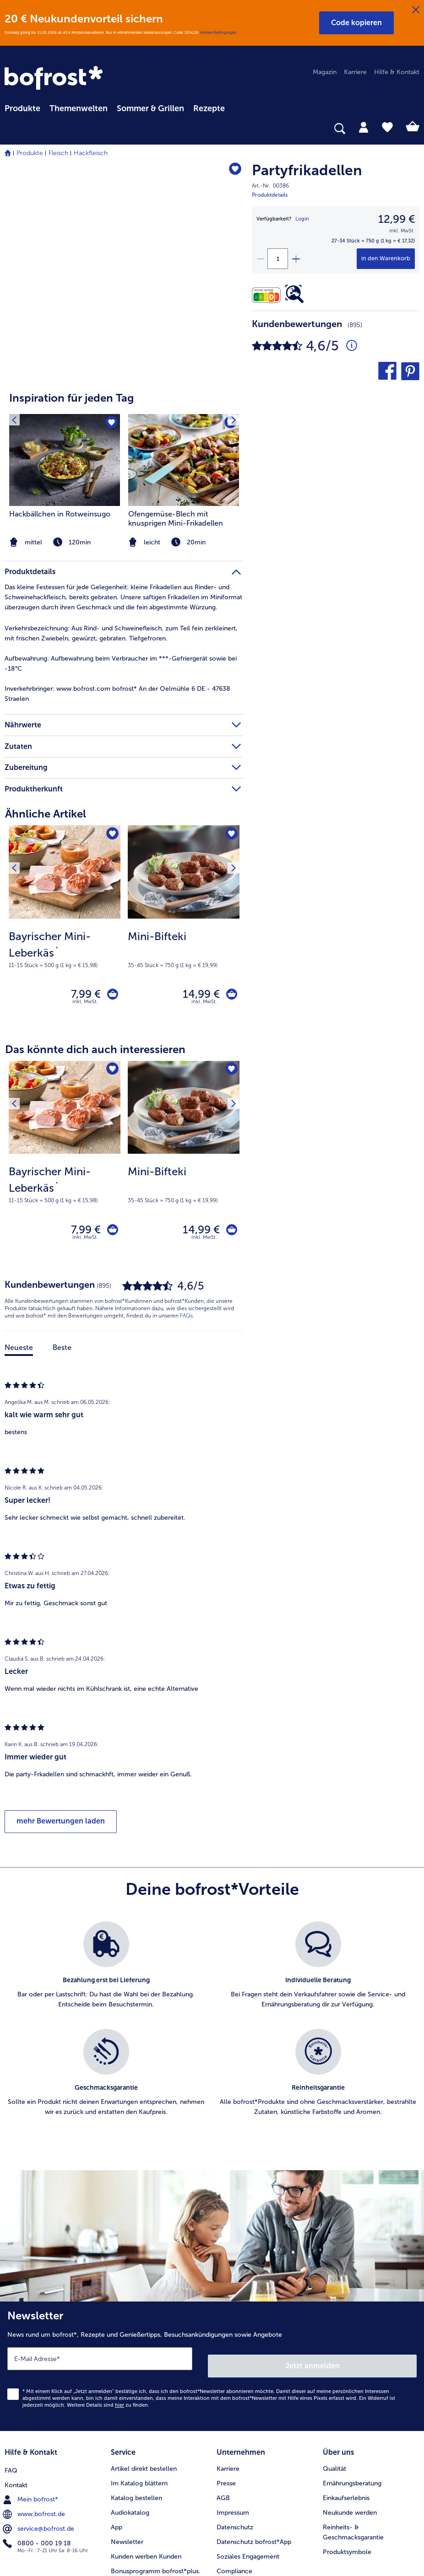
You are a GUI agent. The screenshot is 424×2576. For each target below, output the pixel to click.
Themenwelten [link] (78, 108)
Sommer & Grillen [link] (150, 108)
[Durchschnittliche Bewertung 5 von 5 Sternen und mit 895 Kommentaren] (351, 345)
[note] (183, 542)
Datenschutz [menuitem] (235, 2488)
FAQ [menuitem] (11, 2429)
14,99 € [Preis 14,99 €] (194, 977)
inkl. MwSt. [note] (85, 988)
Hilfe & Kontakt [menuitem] (396, 72)
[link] (55, 78)
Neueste (19, 1319)
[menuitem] (22, 107)
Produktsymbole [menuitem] (347, 2513)
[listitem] (183, 482)
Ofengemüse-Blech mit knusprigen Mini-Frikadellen (175, 518)
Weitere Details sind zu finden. (108, 2369)
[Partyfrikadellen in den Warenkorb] (386, 258)
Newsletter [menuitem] (127, 2502)
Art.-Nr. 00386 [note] (270, 186)
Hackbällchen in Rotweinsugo (59, 514)
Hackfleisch (91, 153)
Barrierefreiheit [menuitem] (238, 2561)
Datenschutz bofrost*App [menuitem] (254, 2502)
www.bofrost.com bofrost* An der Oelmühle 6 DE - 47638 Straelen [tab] (117, 694)
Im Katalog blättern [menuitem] (139, 2444)
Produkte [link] (22, 108)
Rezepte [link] (209, 108)
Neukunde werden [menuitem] (350, 2473)
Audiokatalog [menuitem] (130, 2473)
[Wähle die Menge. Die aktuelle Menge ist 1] (277, 258)
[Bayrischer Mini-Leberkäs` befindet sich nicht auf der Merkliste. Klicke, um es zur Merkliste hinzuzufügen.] (110, 835)
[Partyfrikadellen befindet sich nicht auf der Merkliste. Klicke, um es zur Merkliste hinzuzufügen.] (231, 172)
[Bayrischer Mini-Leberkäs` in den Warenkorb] (109, 978)
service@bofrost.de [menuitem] (39, 2487)
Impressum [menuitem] (233, 2473)
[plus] (295, 258)
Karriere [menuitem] (355, 72)
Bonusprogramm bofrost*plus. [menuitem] (156, 2532)
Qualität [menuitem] (334, 2429)
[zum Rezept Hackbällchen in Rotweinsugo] (64, 460)
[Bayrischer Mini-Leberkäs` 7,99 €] (64, 915)
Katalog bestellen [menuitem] (136, 2459)
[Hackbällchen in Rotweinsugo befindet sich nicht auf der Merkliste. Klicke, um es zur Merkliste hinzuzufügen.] (110, 424)
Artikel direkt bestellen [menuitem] (144, 2429)
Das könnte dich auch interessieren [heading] (95, 1035)
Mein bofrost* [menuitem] (31, 2458)
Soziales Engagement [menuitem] (248, 2517)
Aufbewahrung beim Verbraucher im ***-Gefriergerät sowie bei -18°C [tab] (122, 663)
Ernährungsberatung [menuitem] (352, 2444)
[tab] (363, 126)
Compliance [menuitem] (234, 2532)
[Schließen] (415, 10)
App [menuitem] (116, 2488)
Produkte (29, 153)
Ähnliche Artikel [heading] (45, 813)
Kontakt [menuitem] (16, 2444)
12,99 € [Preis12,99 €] (396, 219)
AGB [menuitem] (223, 2459)
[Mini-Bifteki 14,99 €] (183, 915)
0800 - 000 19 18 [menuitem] (38, 2502)
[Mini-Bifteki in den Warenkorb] (228, 978)
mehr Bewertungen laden (60, 1792)
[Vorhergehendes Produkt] (17, 834)
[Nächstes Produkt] (229, 834)
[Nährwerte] (268, 295)
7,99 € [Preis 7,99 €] (79, 977)
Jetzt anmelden (313, 2330)
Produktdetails (270, 195)
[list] (212, 2000)
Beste (62, 1319)
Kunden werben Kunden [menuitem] (146, 2517)
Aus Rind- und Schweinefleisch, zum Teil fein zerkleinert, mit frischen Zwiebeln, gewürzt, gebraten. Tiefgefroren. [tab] (121, 633)
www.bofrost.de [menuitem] (35, 2473)
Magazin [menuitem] (325, 72)
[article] (124, 463)
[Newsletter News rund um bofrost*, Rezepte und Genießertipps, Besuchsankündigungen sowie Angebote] (212, 2334)
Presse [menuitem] (226, 2444)
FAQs (186, 1288)
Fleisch (58, 153)
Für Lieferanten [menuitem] (239, 2546)
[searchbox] (10, 129)
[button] (356, 22)
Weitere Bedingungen (218, 32)
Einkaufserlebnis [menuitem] (346, 2459)
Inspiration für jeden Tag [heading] (71, 397)
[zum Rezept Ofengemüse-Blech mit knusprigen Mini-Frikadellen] (183, 460)
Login (302, 219)
